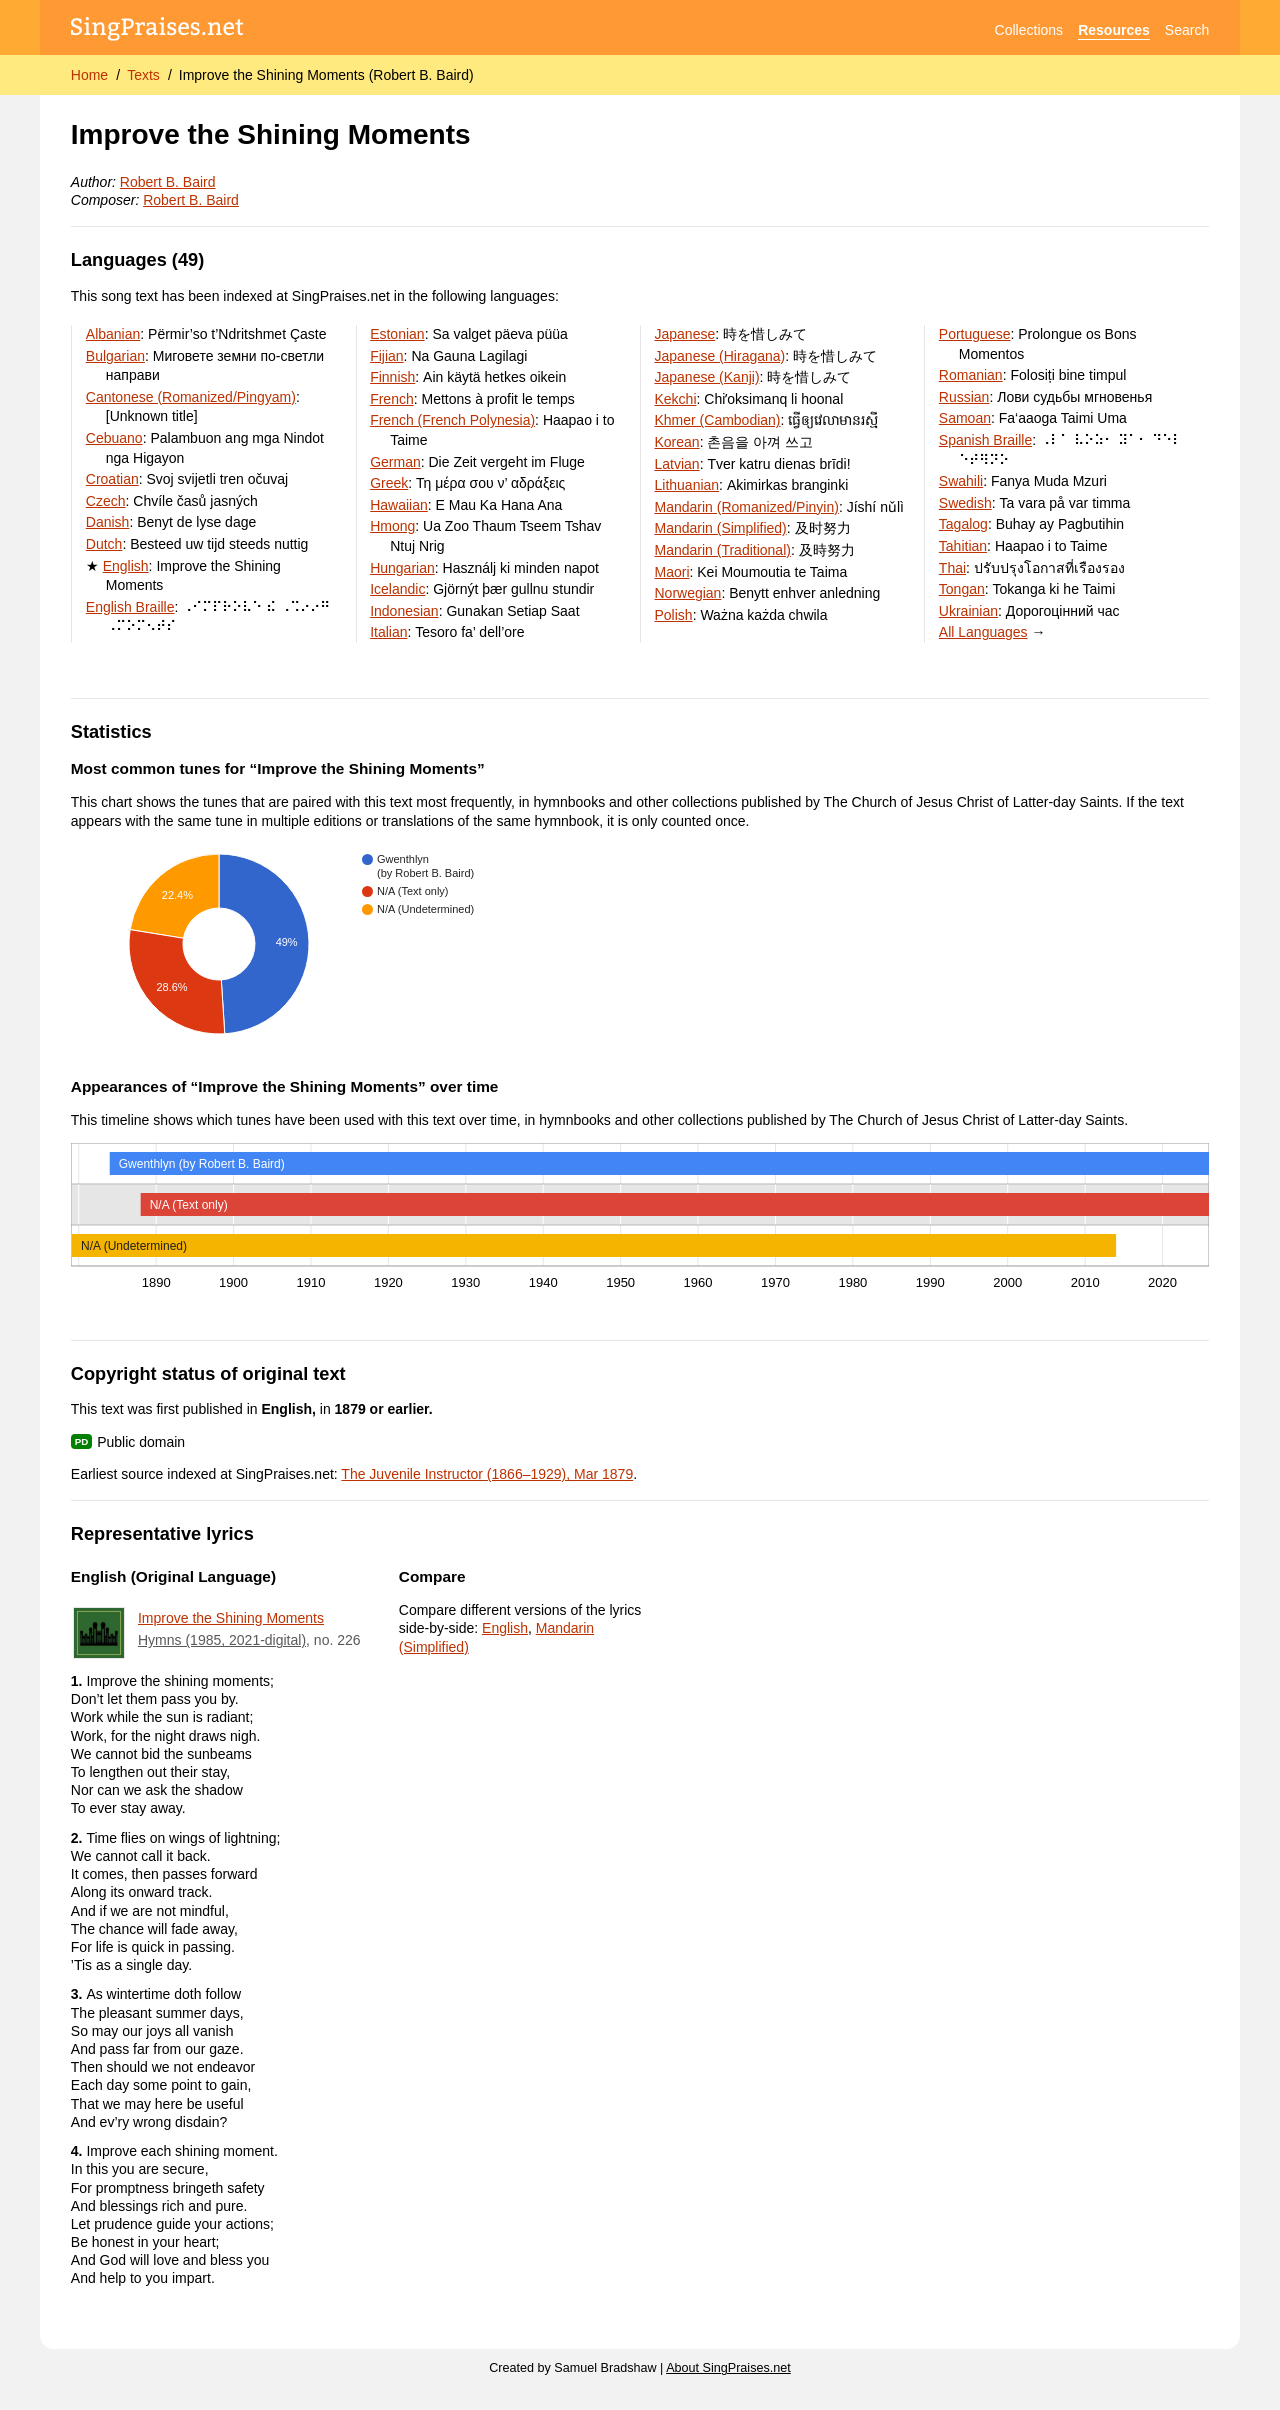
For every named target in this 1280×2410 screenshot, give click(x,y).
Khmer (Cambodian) (717, 420)
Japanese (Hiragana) (719, 356)
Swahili (961, 481)
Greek (389, 483)
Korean (676, 442)
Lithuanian (686, 485)
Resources (1114, 30)
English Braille (130, 607)
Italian (388, 632)
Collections (1029, 30)
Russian (964, 397)
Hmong (392, 526)
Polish (673, 615)
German (395, 462)
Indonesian (404, 611)
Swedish (965, 503)
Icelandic (397, 589)
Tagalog (963, 524)
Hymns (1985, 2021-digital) (222, 1640)
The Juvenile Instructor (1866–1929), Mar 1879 (487, 1474)
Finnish (392, 377)
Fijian (386, 356)
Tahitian (963, 546)
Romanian (971, 375)
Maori (671, 572)
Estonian (397, 334)
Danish (108, 522)
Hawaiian (399, 505)
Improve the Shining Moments (231, 1618)
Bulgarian (115, 356)
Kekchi (675, 399)
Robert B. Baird (168, 182)
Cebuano (114, 438)
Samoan (965, 418)
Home (89, 75)
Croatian (112, 479)
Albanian (113, 334)
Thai (952, 568)
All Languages (983, 632)
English (126, 566)
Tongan (962, 589)
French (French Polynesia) (452, 420)
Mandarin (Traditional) (722, 550)
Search (1187, 30)
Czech (106, 501)
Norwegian (687, 593)
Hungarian (402, 568)
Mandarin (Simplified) (720, 528)
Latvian (676, 464)
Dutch (104, 544)
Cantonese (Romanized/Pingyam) (191, 397)
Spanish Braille (985, 440)
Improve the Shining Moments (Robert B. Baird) (326, 75)
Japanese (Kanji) (706, 377)
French (392, 399)
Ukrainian (968, 611)
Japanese (684, 334)
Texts (143, 75)
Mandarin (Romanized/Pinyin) (746, 507)
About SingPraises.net (728, 2368)
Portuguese (975, 334)
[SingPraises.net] (157, 30)
